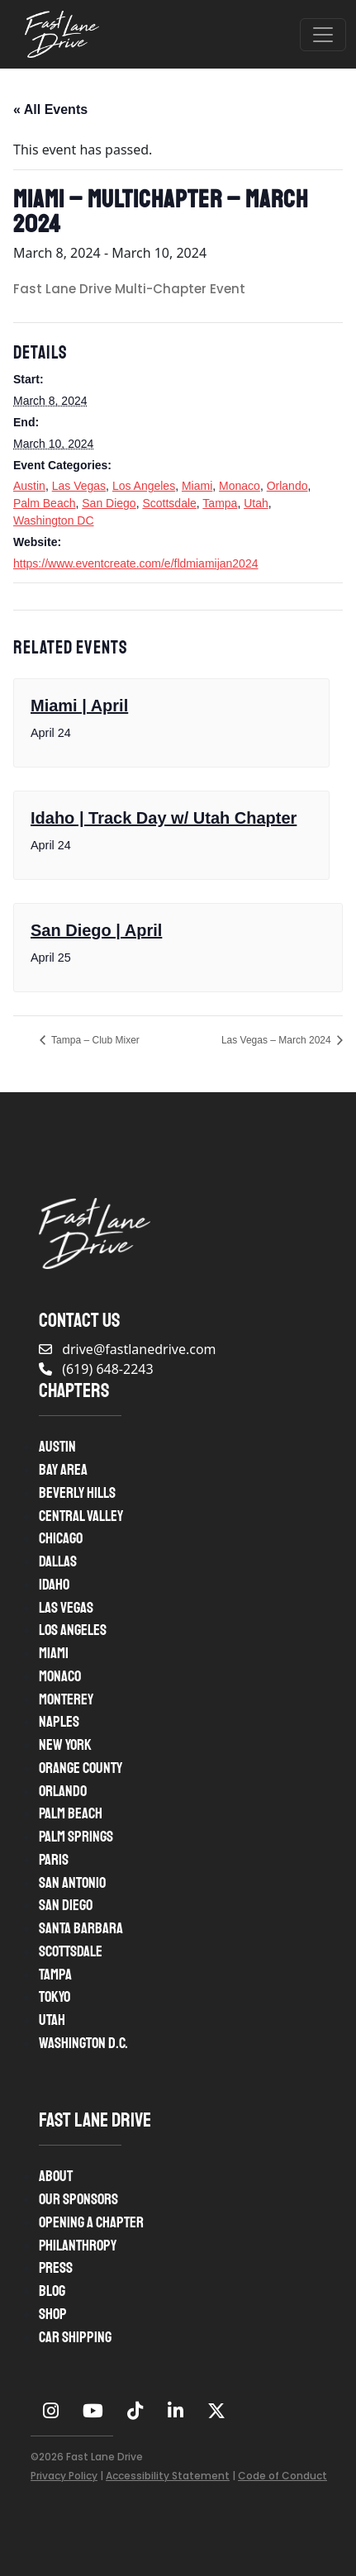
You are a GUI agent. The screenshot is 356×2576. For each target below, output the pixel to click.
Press (56, 2268)
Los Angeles (143, 485)
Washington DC (53, 520)
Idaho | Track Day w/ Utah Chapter (164, 818)
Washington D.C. (83, 2043)
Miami (197, 485)
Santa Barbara (81, 1928)
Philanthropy (77, 2245)
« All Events (50, 109)
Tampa (219, 503)
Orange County (80, 1768)
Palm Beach (44, 503)
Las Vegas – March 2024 (277, 1040)
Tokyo (54, 1997)
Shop (53, 2314)
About (56, 2176)
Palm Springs (76, 1836)
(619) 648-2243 (96, 1369)
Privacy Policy (64, 2476)
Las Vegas (79, 485)
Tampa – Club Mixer (94, 1040)
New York (65, 1745)
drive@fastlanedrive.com (127, 1349)
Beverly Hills (77, 1493)
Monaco (239, 485)
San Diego (108, 503)
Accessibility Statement (168, 2476)
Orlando (287, 485)
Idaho (54, 1585)
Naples (59, 1722)
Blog (52, 2291)
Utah (256, 503)
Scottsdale (169, 503)
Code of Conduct (282, 2476)
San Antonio (72, 1883)
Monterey (66, 1699)
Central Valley (81, 1516)
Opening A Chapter (91, 2222)
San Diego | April (96, 930)
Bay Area (63, 1470)
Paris (54, 1860)
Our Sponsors (78, 2199)
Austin (29, 485)
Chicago (61, 1538)
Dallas (58, 1561)
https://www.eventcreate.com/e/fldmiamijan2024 (135, 563)
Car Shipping (75, 2337)
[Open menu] (323, 34)
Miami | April (79, 705)
